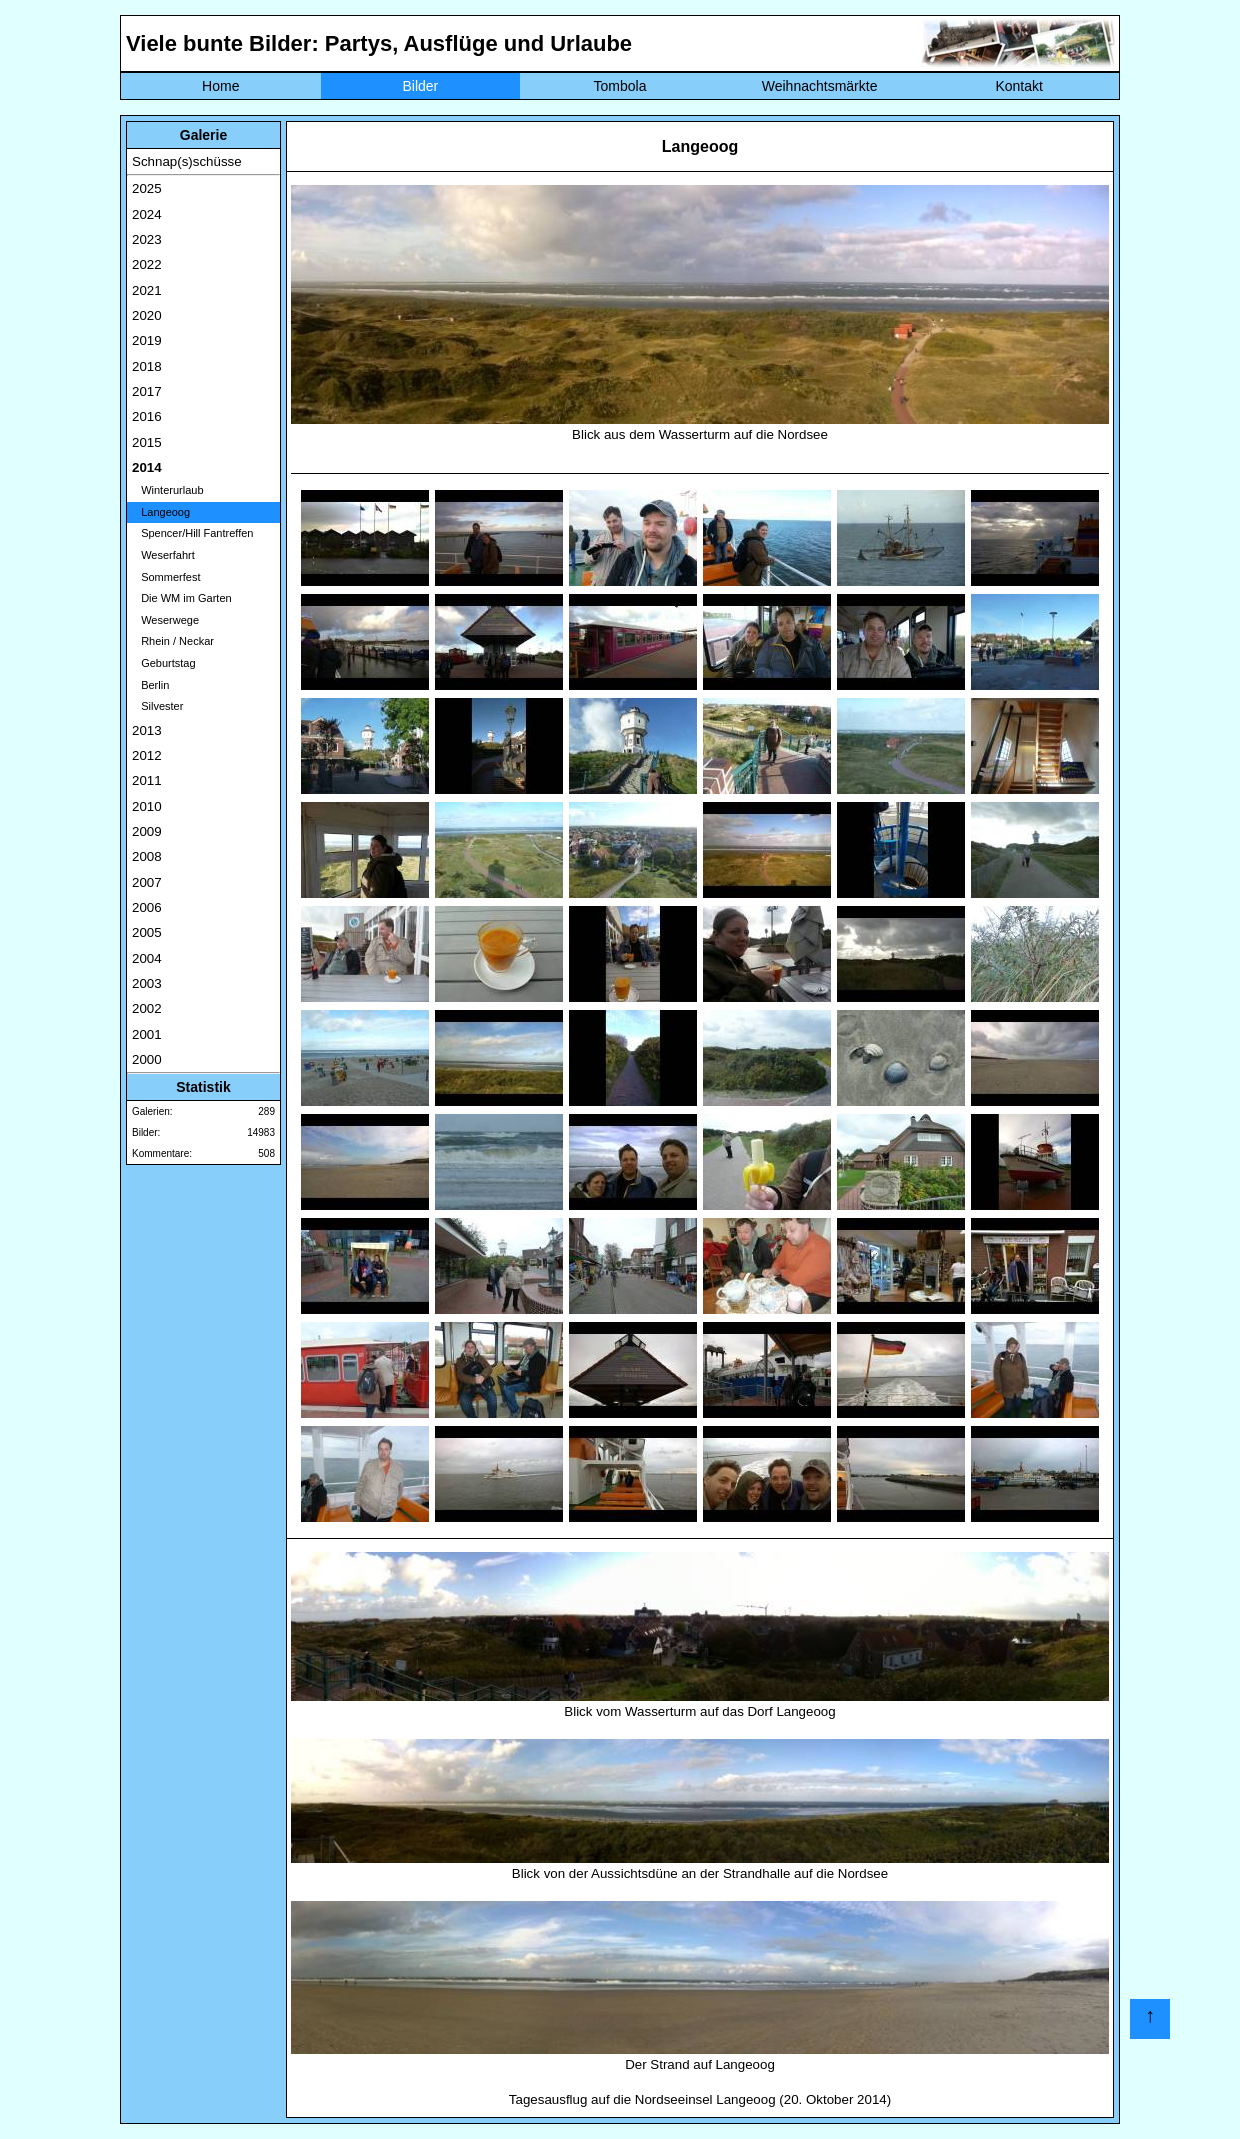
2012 (147, 755)
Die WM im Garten (182, 598)
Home (220, 86)
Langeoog (161, 512)
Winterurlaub (168, 490)
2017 (147, 391)
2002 (147, 1008)
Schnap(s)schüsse (187, 161)
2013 (147, 730)
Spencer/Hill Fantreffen (192, 533)
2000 (147, 1059)
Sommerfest (166, 577)
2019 (147, 340)
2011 (147, 780)
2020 (147, 315)
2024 (147, 214)
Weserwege (165, 620)
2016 (147, 416)
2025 (147, 188)
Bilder (420, 86)
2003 (147, 983)
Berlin (150, 685)
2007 (147, 882)
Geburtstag (164, 663)
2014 (147, 467)
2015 (147, 442)
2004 (147, 958)
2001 (147, 1034)
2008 (147, 856)
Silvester (157, 706)
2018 (147, 366)
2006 (147, 907)
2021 (147, 290)
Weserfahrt (163, 555)
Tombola (620, 86)
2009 (147, 831)
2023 (147, 239)
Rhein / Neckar (173, 641)
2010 (147, 806)
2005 (147, 932)
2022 (147, 264)
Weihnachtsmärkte (820, 86)
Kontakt (1018, 86)
